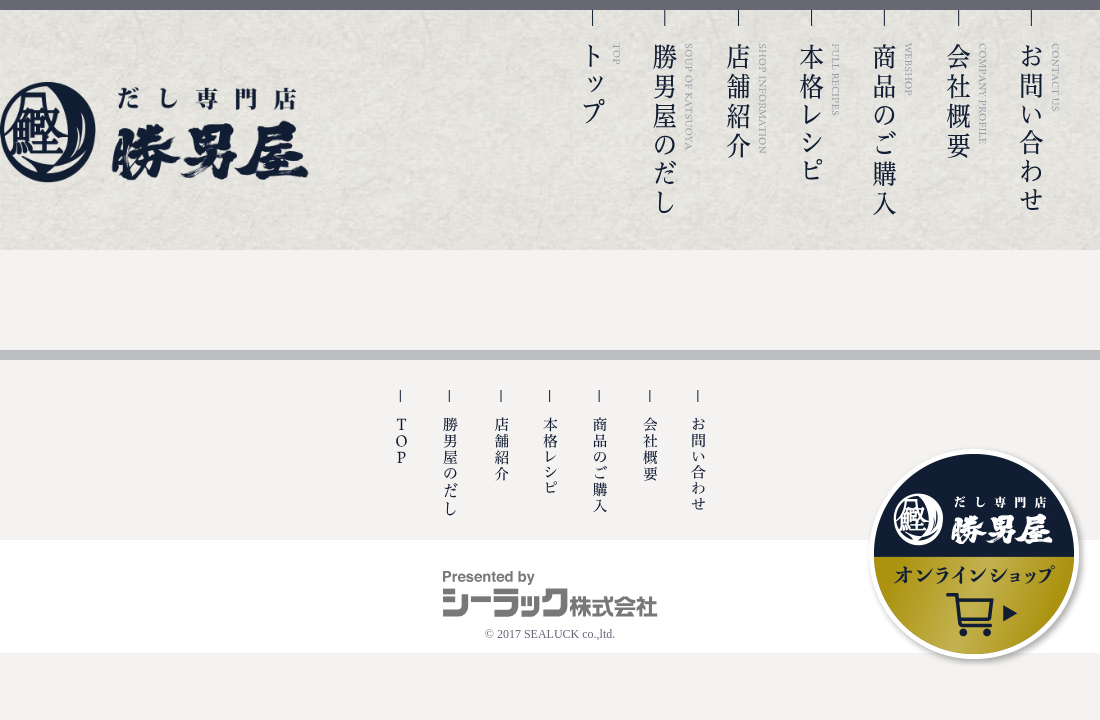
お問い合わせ (1040, 112)
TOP (600, 112)
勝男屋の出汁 (450, 465)
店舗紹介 (747, 112)
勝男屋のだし (673, 112)
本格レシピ (820, 112)
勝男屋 (155, 132)
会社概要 (967, 112)
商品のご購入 (893, 112)
